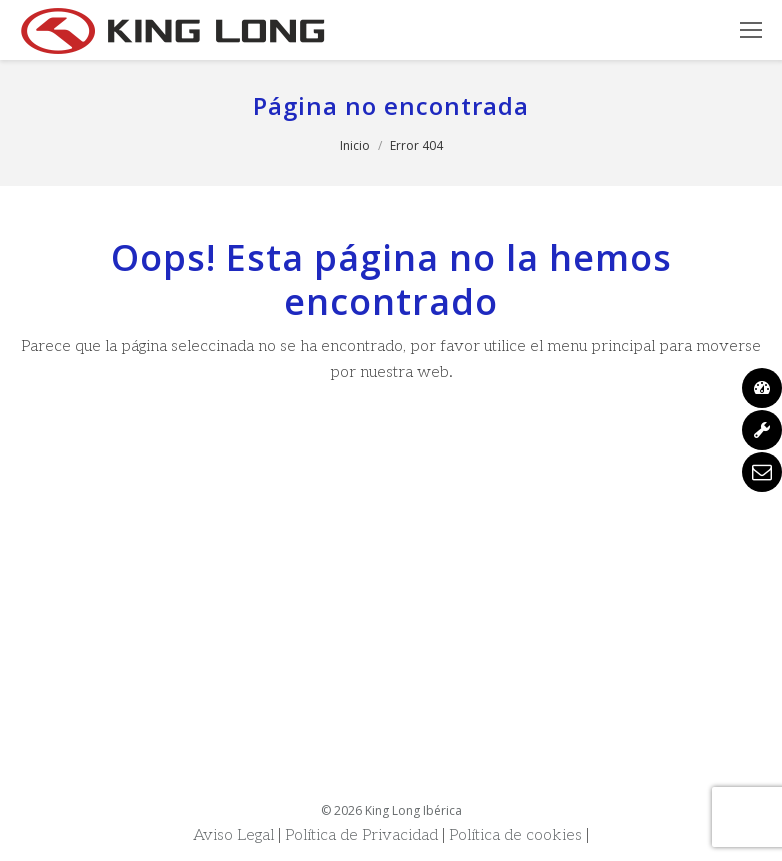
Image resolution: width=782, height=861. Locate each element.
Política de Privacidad (361, 835)
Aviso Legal (233, 835)
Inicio (355, 145)
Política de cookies (515, 835)
